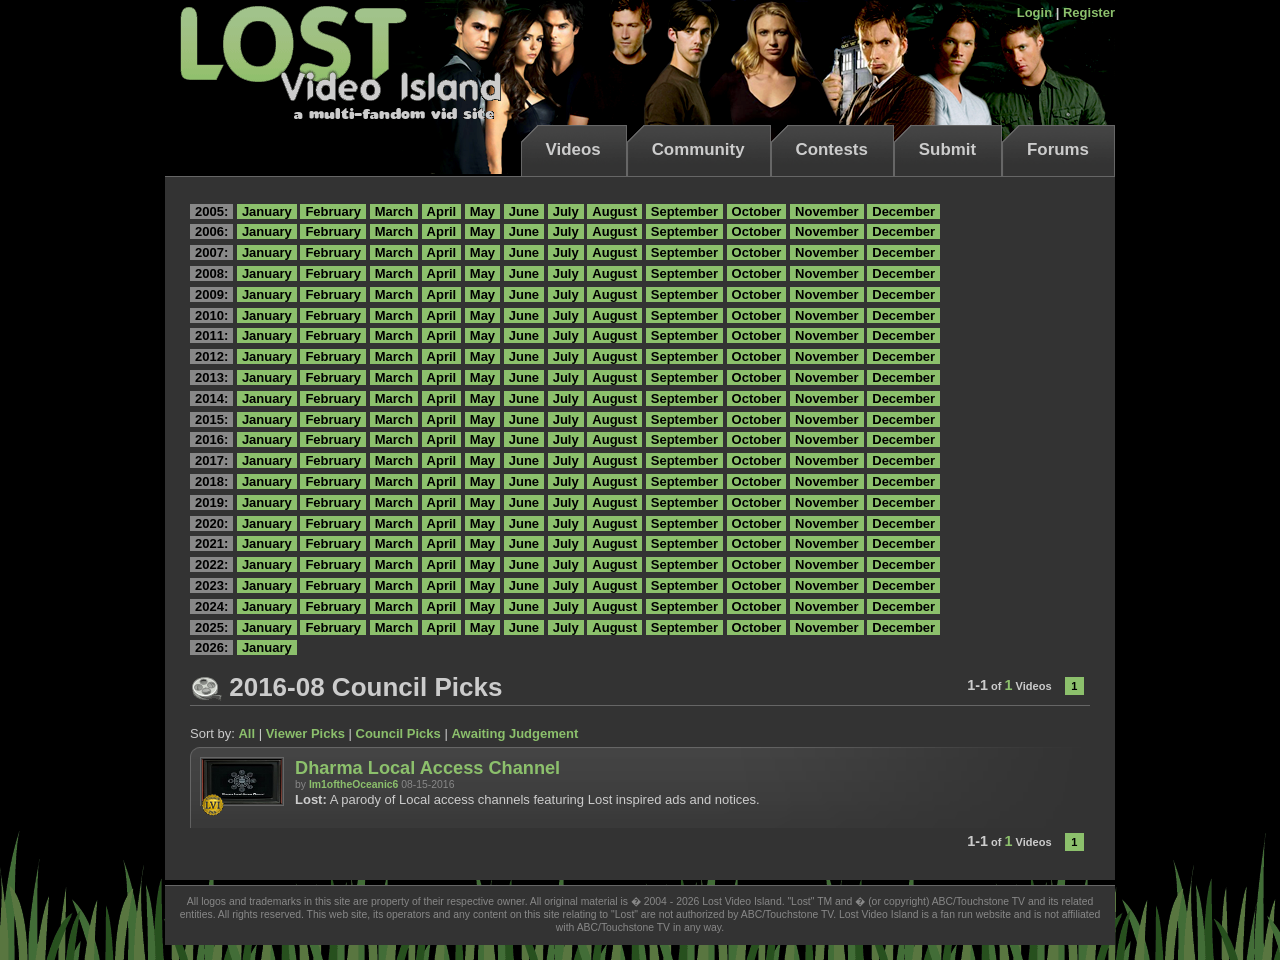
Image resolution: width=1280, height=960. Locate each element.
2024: (211, 606)
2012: (211, 356)
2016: (211, 439)
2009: (211, 294)
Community (698, 149)
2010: (211, 315)
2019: (211, 502)
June (524, 211)
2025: (211, 627)
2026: (211, 647)
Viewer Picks (305, 733)
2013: (211, 377)
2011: (211, 335)
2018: (211, 481)
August (614, 211)
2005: (211, 211)
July (566, 211)
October (757, 211)
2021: (211, 543)
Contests (832, 149)
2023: (211, 585)
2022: (211, 564)
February (333, 211)
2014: (211, 398)
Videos (573, 149)
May (482, 211)
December (903, 211)
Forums (1058, 149)
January (267, 211)
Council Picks (398, 733)
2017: (211, 460)
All (246, 733)
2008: (211, 273)
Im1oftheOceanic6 (354, 784)
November (827, 211)
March (394, 211)
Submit (947, 149)
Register (1089, 12)
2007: (211, 252)
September (684, 211)
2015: (211, 419)
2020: (211, 523)
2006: (211, 231)
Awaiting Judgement (514, 733)
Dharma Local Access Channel (427, 768)
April (442, 211)
